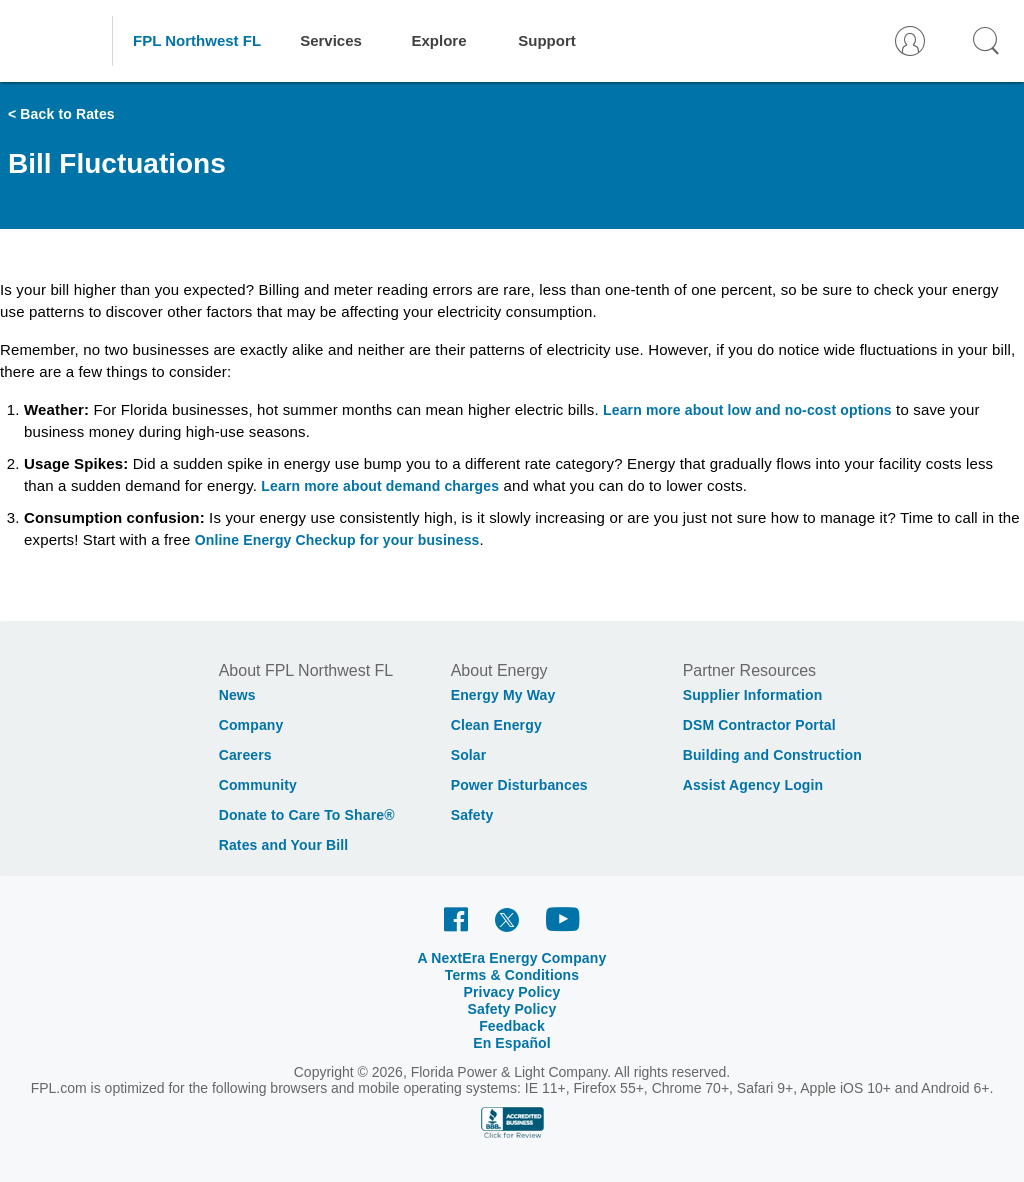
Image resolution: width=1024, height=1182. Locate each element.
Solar (469, 755)
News (237, 695)
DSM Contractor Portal (759, 725)
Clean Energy (496, 725)
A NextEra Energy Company (512, 958)
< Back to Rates (61, 114)
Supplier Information (753, 695)
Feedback (512, 1026)
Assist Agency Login (753, 785)
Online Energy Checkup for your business (337, 540)
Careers (245, 755)
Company (251, 725)
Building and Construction (772, 755)
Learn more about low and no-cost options (747, 410)
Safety (472, 815)
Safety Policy (512, 1009)
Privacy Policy (512, 992)
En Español (512, 1043)
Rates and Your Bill (284, 845)
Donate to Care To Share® (307, 815)
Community (258, 785)
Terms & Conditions (512, 975)
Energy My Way (503, 695)
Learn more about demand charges (380, 486)
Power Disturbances (519, 785)
